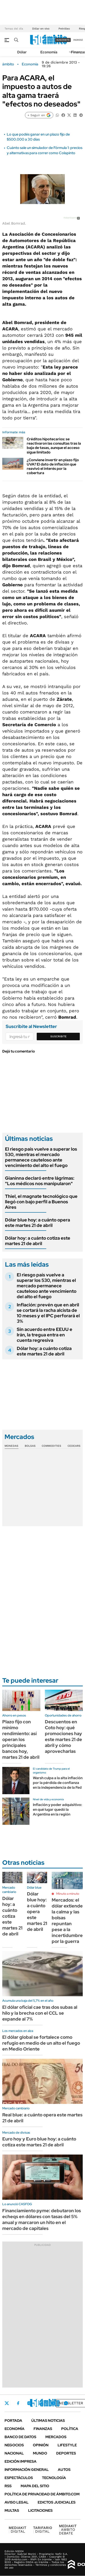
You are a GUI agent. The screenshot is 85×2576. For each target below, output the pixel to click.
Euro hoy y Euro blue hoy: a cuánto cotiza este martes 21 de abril (39, 2142)
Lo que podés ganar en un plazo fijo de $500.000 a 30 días (38, 137)
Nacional (14, 2453)
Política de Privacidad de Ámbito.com (42, 2494)
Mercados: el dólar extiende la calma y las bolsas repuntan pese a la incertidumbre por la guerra (67, 1920)
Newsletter (71, 2403)
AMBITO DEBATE (68, 2529)
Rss (8, 2486)
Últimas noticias (48, 2420)
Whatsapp (66, 2403)
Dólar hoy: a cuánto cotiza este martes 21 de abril (37, 1240)
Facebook (18, 2403)
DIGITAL (17, 2530)
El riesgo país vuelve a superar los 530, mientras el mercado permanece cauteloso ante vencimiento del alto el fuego (41, 1157)
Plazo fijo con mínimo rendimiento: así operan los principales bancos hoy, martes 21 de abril (20, 1739)
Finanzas (43, 2428)
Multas (12, 2510)
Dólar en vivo (40, 28)
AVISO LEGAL (17, 2502)
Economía (48, 52)
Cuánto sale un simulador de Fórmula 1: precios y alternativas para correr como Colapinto (44, 150)
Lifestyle (67, 2445)
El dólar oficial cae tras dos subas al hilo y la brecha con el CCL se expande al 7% (39, 2013)
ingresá (78, 40)
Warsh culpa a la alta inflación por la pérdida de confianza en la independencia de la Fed (58, 1783)
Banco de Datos (20, 2437)
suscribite (63, 40)
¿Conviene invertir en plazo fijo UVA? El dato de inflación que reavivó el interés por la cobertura (53, 467)
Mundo (40, 2453)
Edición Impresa (20, 2461)
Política (69, 2428)
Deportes (66, 2453)
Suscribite (58, 1036)
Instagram (29, 2403)
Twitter (7, 2403)
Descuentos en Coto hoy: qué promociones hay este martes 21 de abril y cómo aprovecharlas (63, 1736)
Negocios (14, 2445)
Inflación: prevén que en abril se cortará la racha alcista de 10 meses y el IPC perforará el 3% (48, 1313)
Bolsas (30, 1445)
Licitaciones (40, 2510)
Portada (13, 2420)
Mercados (55, 2437)
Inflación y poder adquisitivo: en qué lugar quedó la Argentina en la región (57, 1809)
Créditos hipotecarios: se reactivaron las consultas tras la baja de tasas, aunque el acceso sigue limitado (54, 446)
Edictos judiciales (56, 2502)
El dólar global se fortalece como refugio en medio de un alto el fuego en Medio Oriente (41, 2043)
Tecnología (54, 2477)
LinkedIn (41, 2403)
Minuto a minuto (67, 1894)
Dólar (22, 52)
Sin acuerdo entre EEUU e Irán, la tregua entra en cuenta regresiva (44, 1334)
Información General (27, 2469)
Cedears (74, 1445)
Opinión (41, 2445)
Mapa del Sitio (35, 2486)
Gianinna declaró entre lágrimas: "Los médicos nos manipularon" (39, 1180)
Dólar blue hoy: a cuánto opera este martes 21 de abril (37, 1222)
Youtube (53, 2403)
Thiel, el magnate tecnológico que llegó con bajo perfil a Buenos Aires (41, 1201)
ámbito (8, 64)
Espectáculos (19, 2477)
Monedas (11, 1445)
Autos (64, 2469)
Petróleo (64, 28)
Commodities (51, 1445)
